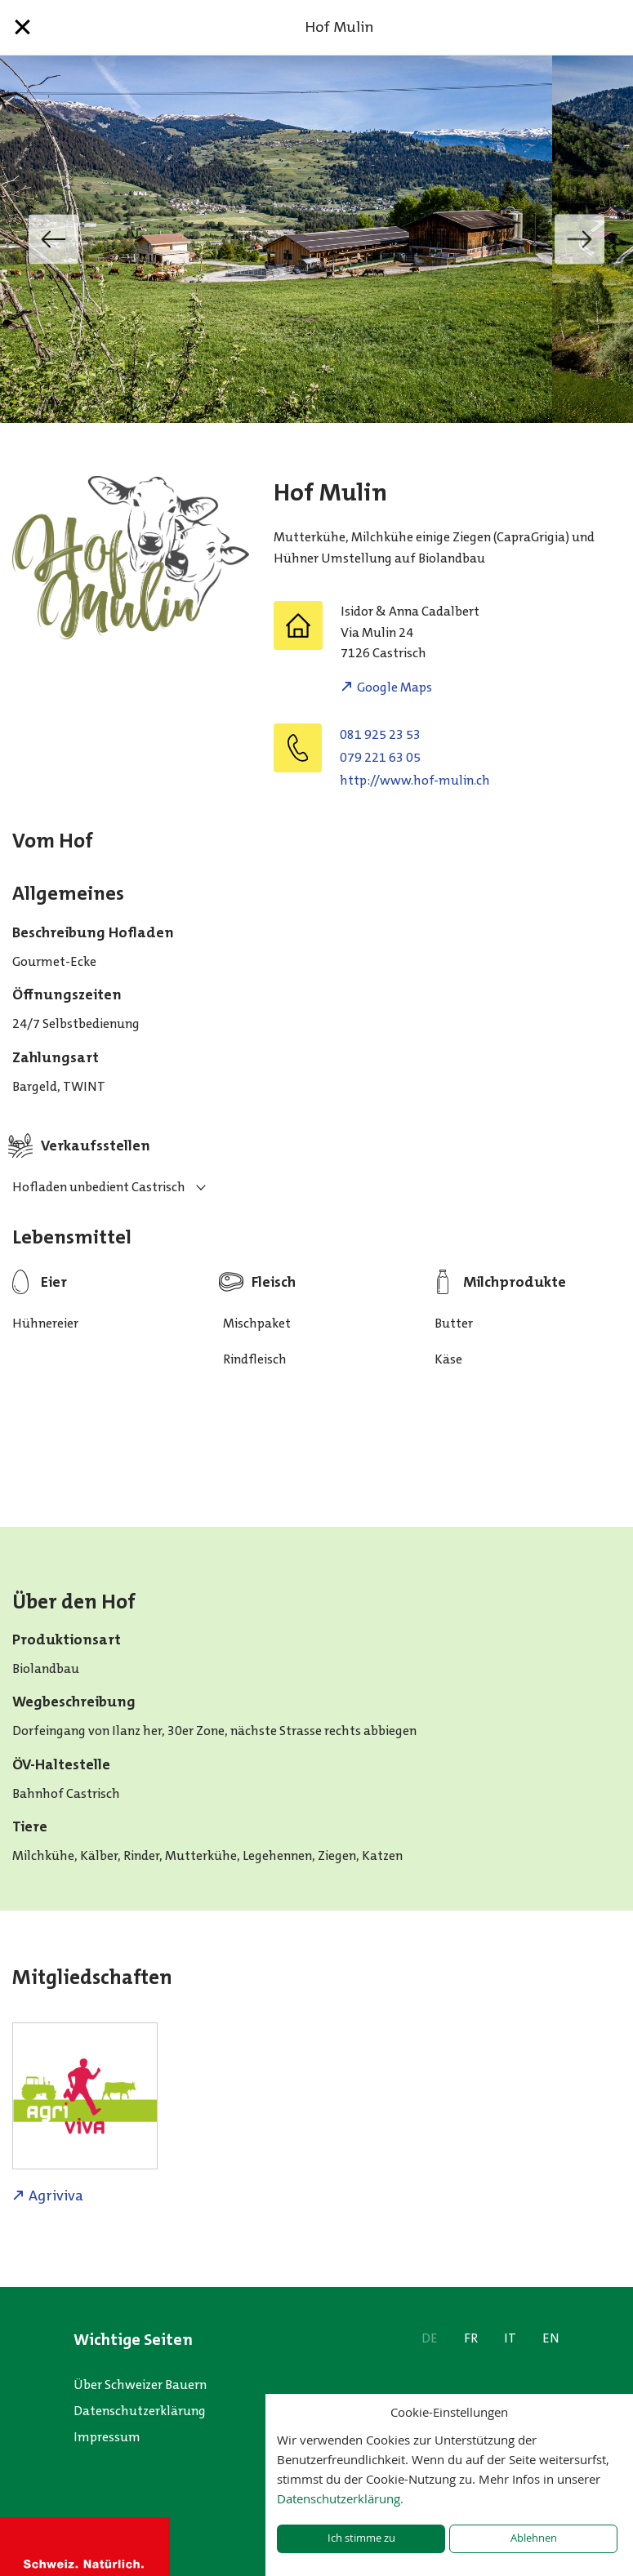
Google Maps (394, 687)
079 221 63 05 (380, 757)
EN (550, 2338)
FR (471, 2338)
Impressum (107, 2436)
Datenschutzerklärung (140, 2410)
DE (429, 2338)
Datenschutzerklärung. (340, 2498)
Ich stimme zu (361, 2538)
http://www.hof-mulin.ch (415, 780)
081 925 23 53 (380, 734)
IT (510, 2338)
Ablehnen (533, 2538)
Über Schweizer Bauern (140, 2384)
